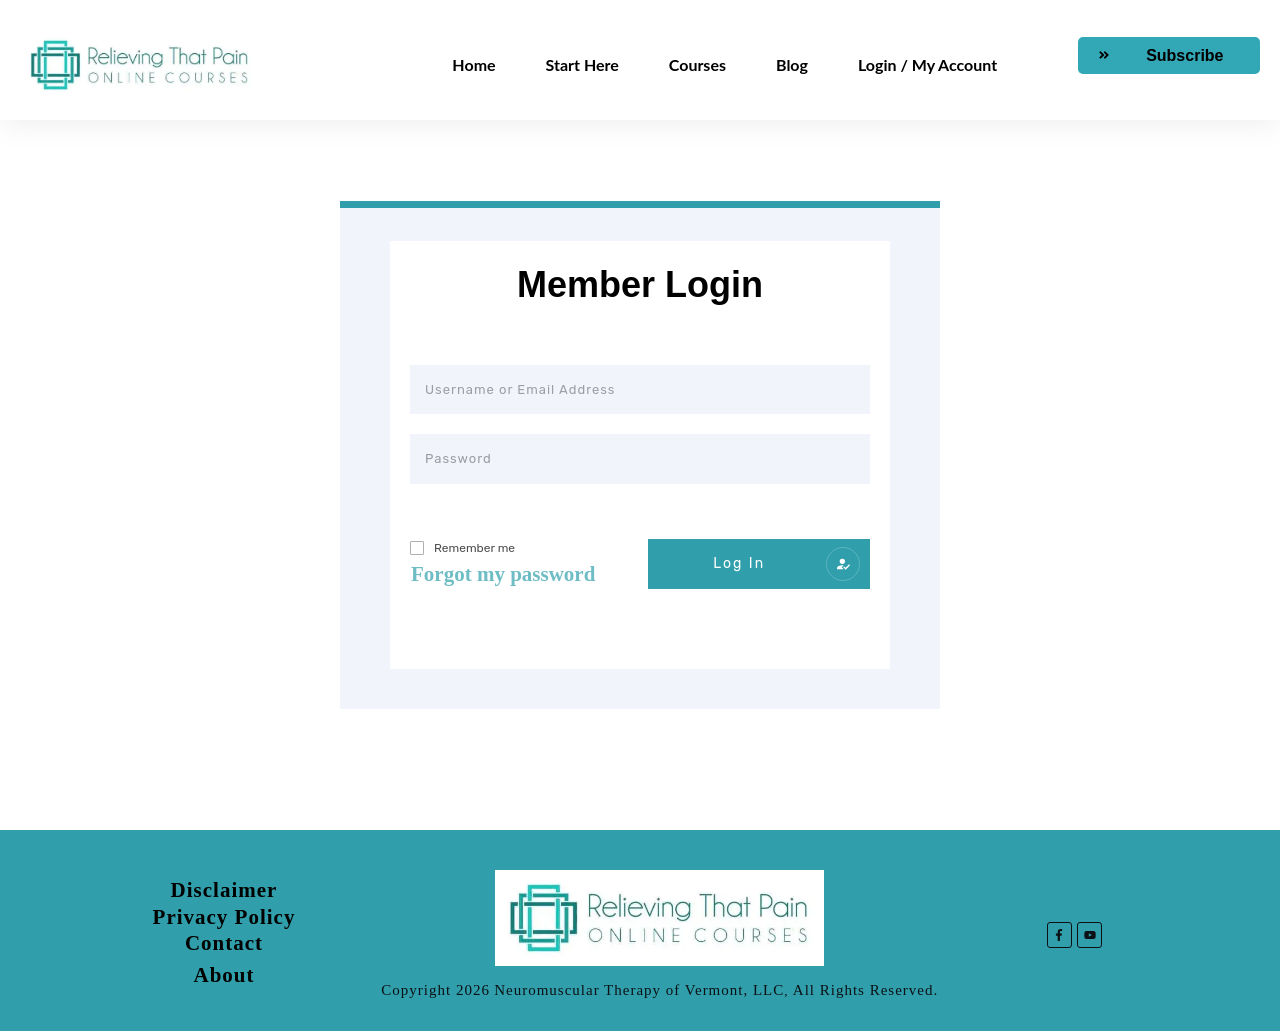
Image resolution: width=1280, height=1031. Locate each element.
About (223, 975)
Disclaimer (224, 890)
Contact (224, 943)
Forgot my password (503, 574)
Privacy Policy (224, 917)
